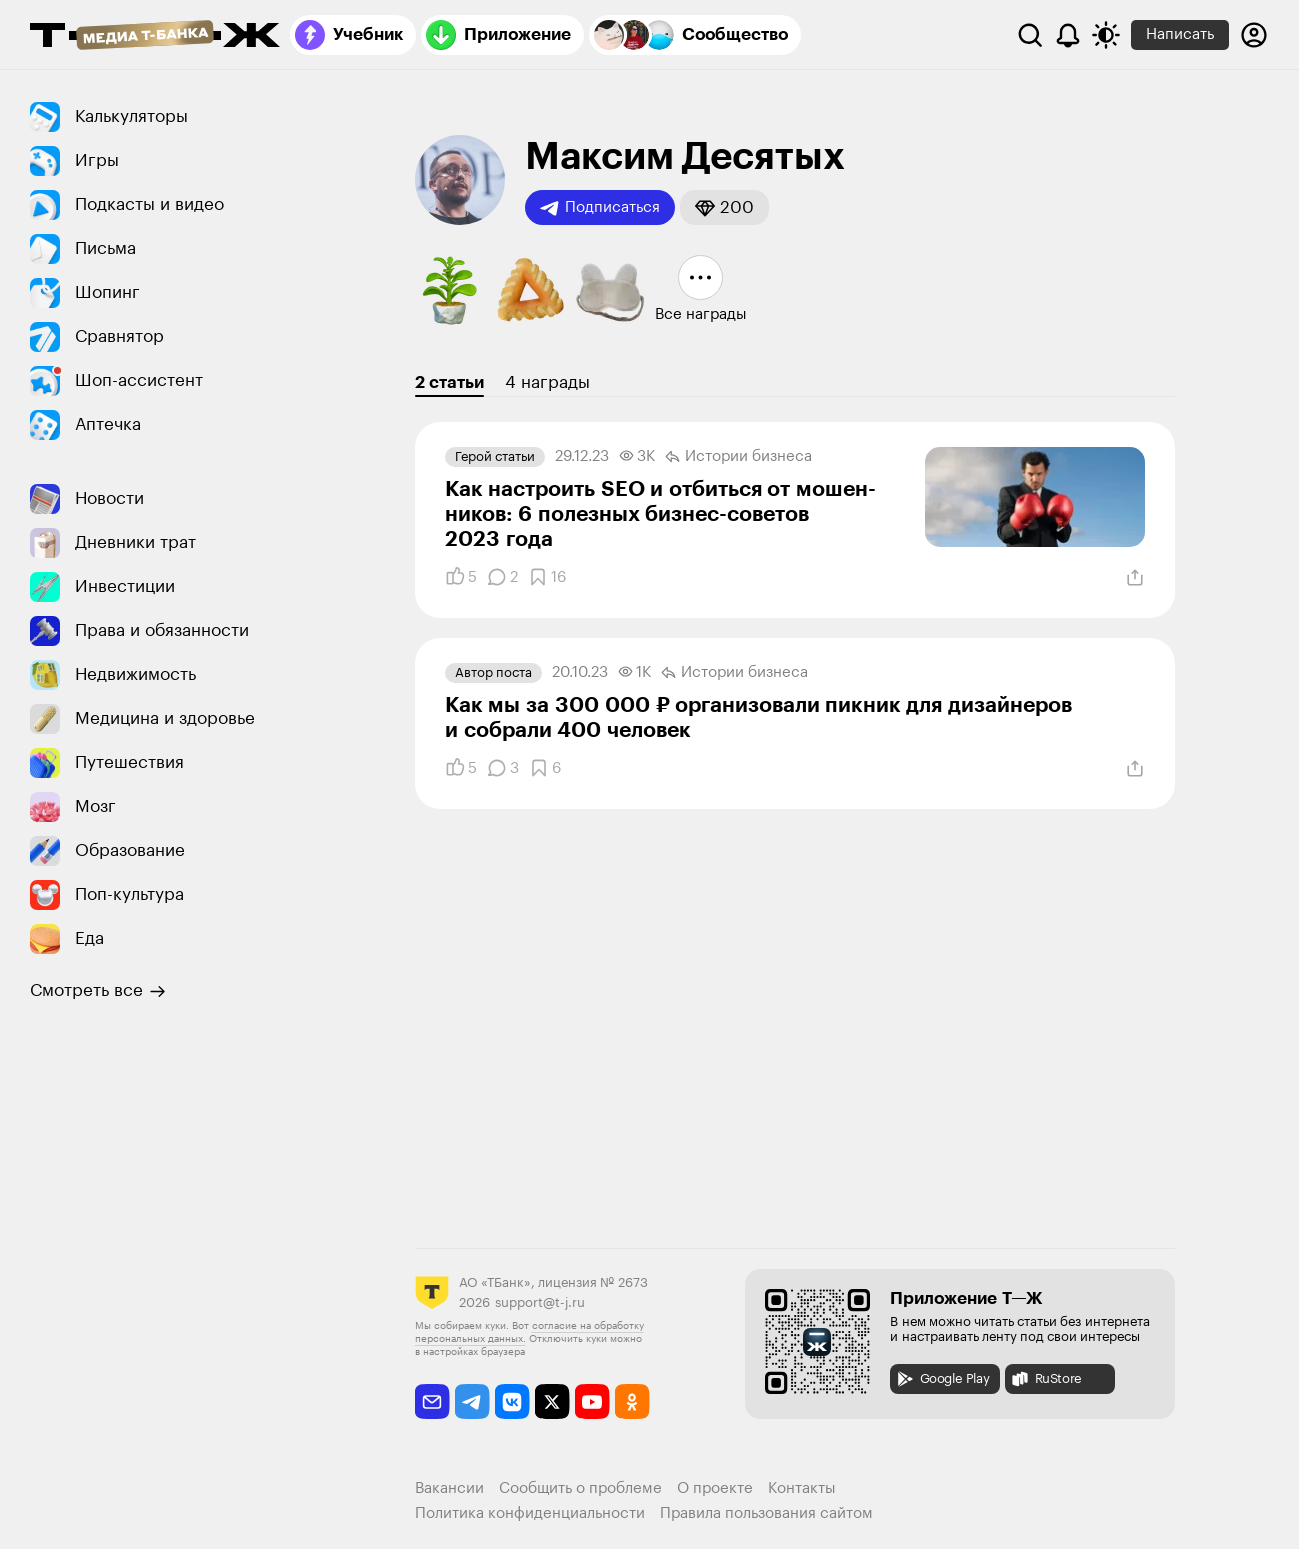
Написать (1180, 34)
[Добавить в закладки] (547, 577)
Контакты (802, 1488)
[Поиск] (1030, 35)
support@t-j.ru (540, 1302)
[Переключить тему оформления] (1106, 35)
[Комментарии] (502, 577)
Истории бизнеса (738, 457)
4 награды (547, 382)
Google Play (942, 1379)
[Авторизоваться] (1254, 35)
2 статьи (449, 382)
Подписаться (600, 208)
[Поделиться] (1135, 578)
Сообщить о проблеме (580, 1488)
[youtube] (592, 1401)
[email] (432, 1401)
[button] (724, 207)
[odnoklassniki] (632, 1401)
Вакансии (449, 1488)
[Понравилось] (461, 577)
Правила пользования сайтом (766, 1513)
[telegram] (472, 1401)
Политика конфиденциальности (530, 1513)
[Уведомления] (1068, 35)
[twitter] (552, 1401)
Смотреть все (98, 991)
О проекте (715, 1488)
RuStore (1046, 1379)
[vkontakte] (512, 1401)
